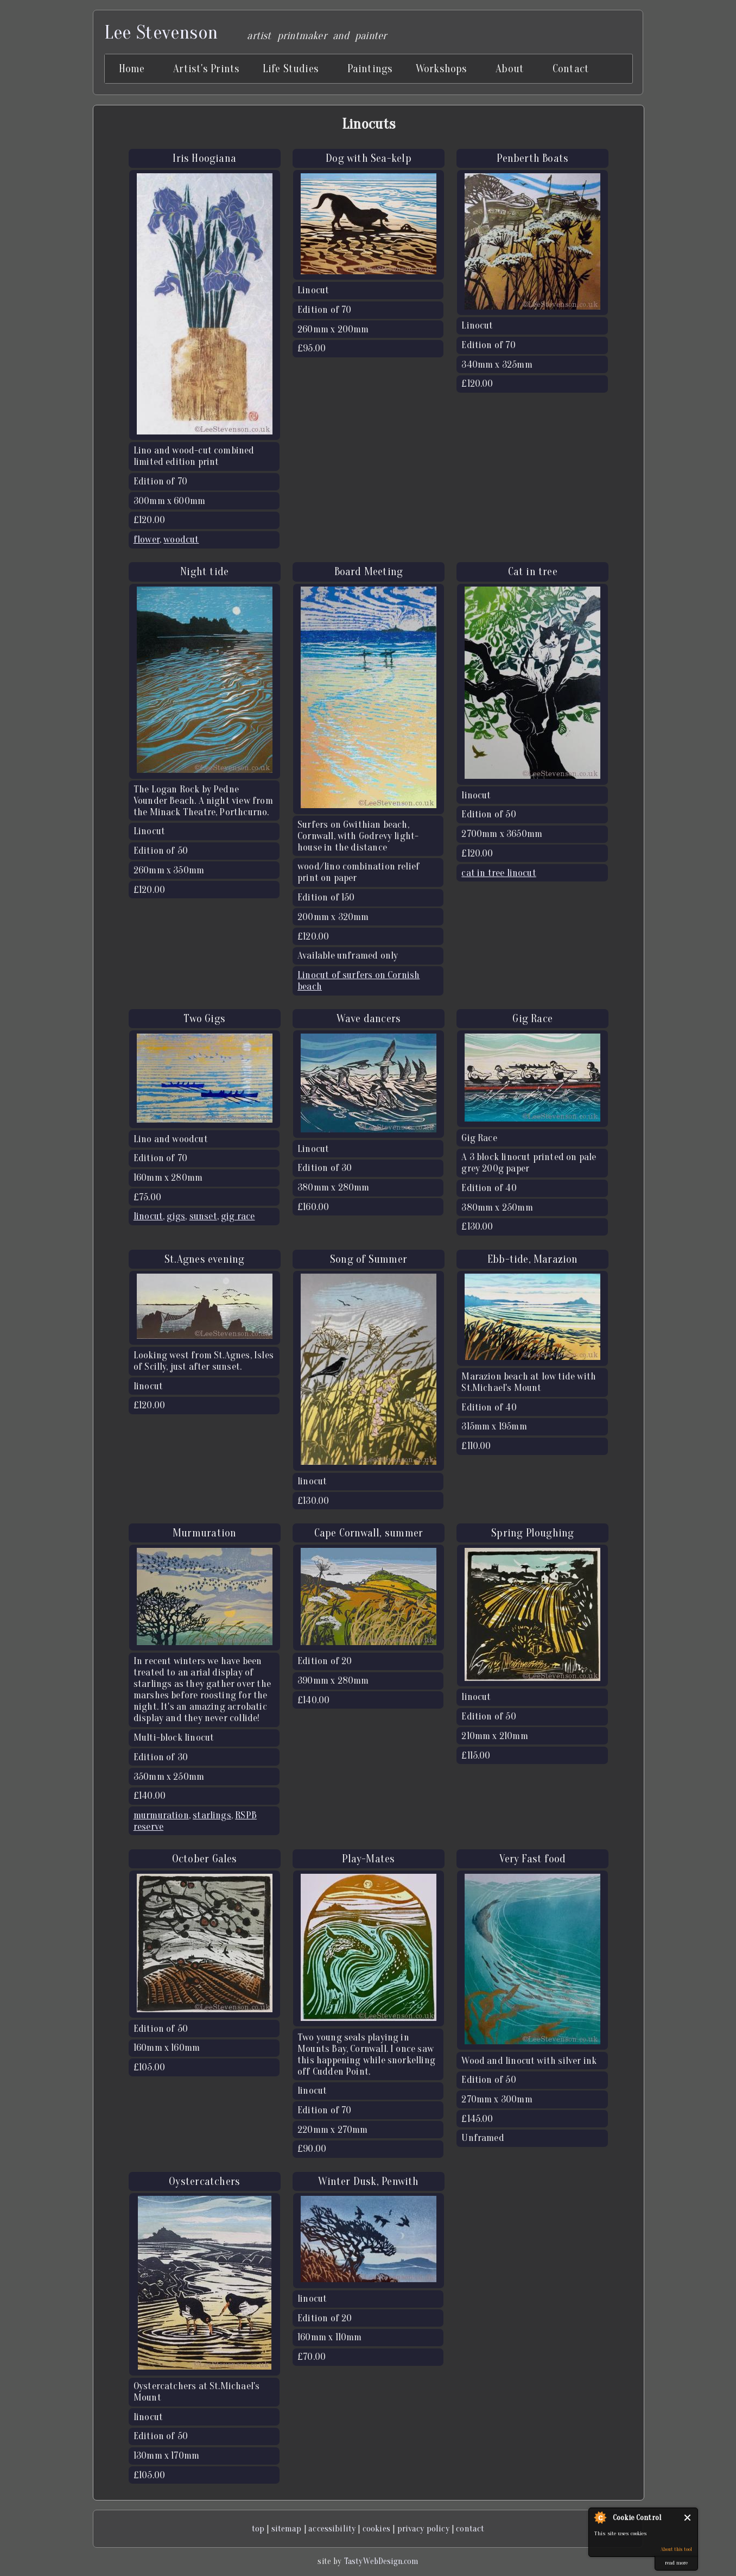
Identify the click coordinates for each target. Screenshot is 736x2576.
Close (687, 2517)
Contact (571, 68)
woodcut (181, 539)
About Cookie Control (600, 2517)
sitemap (286, 2528)
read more (676, 2562)
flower (147, 539)
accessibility (332, 2528)
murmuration (161, 1815)
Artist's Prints (206, 68)
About (510, 68)
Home (132, 68)
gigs (176, 1216)
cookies (376, 2528)
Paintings (370, 68)
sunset (203, 1216)
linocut (148, 1216)
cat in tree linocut (498, 873)
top (258, 2528)
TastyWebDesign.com (381, 2561)
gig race (238, 1216)
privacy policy (423, 2528)
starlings (212, 1815)
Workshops (441, 68)
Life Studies (291, 68)
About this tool (677, 2549)
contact (470, 2528)
